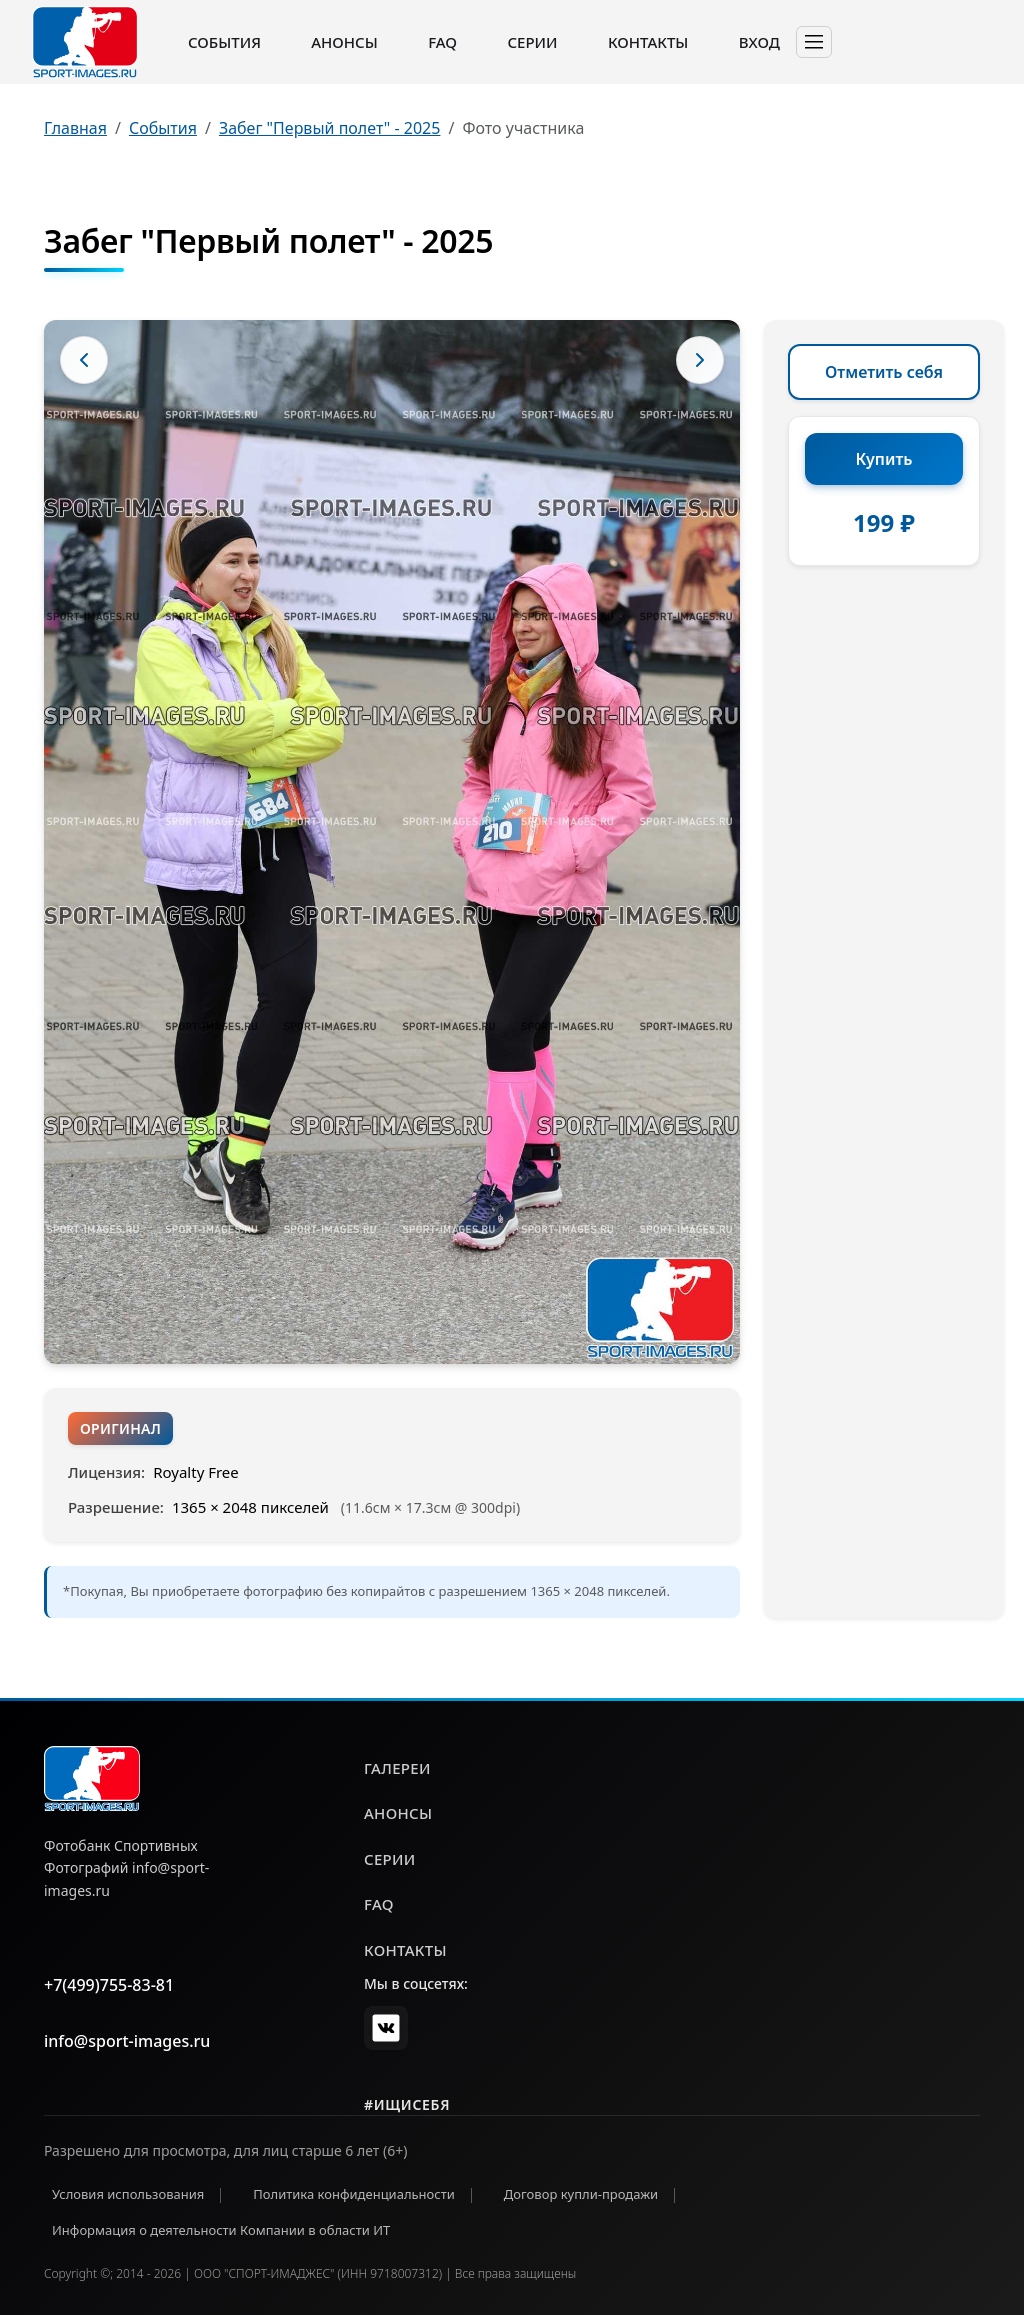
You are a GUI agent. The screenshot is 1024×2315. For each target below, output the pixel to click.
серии (390, 1859)
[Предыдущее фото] (84, 360)
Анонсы (344, 42)
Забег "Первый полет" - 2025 (330, 128)
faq (379, 1904)
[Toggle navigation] (814, 42)
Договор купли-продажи (581, 2194)
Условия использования (128, 2194)
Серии (532, 42)
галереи (397, 1768)
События (224, 42)
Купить (884, 459)
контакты (405, 1950)
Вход (759, 42)
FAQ (442, 42)
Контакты (648, 42)
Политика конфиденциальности (354, 2194)
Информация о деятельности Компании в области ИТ (221, 2230)
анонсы (398, 1813)
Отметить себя (884, 372)
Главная (75, 128)
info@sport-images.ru (127, 2041)
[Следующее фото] (700, 360)
